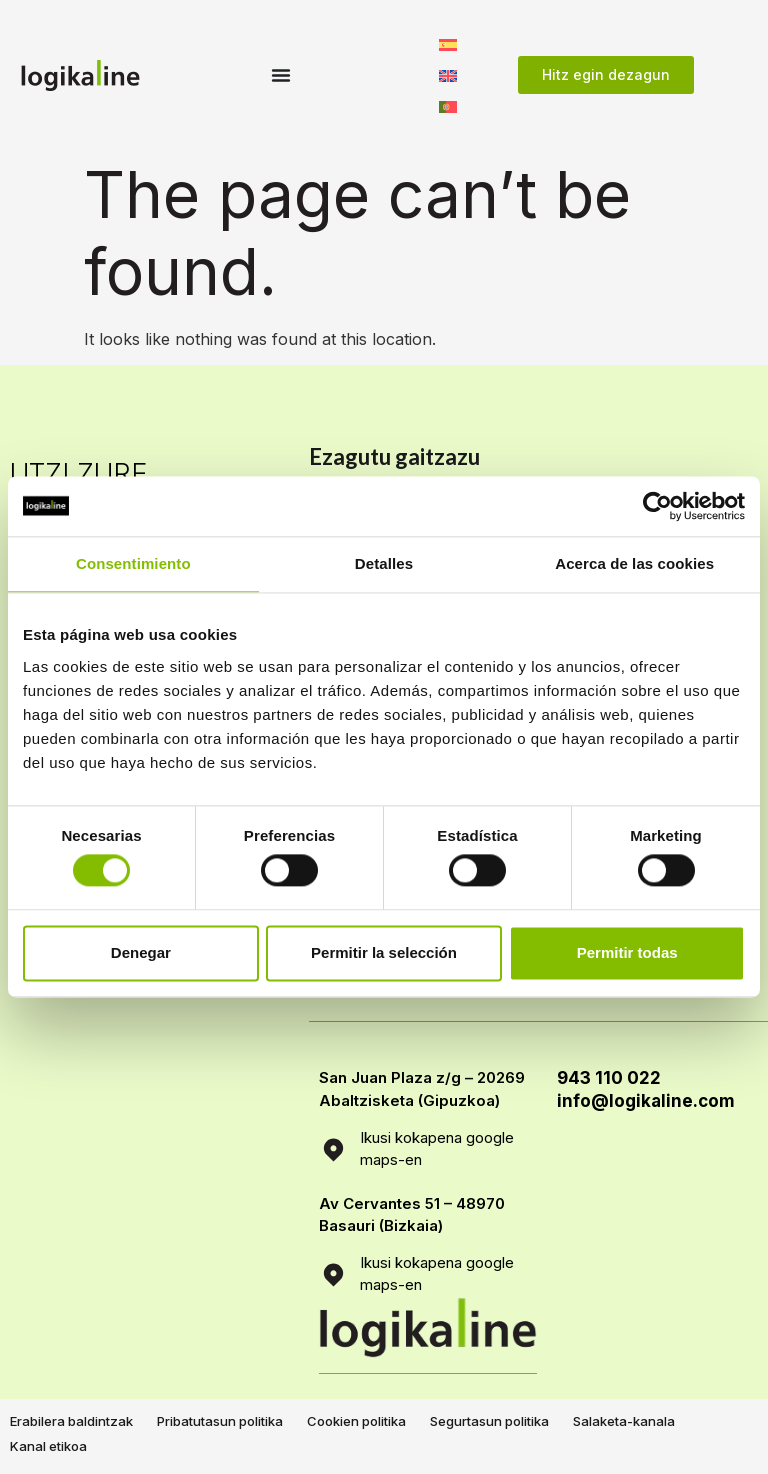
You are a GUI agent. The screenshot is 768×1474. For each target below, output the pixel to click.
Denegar (141, 952)
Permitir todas (627, 952)
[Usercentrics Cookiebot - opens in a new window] (657, 506)
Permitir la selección (384, 952)
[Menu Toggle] (281, 75)
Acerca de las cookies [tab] (634, 563)
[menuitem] (448, 43)
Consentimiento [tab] (133, 563)
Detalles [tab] (384, 563)
